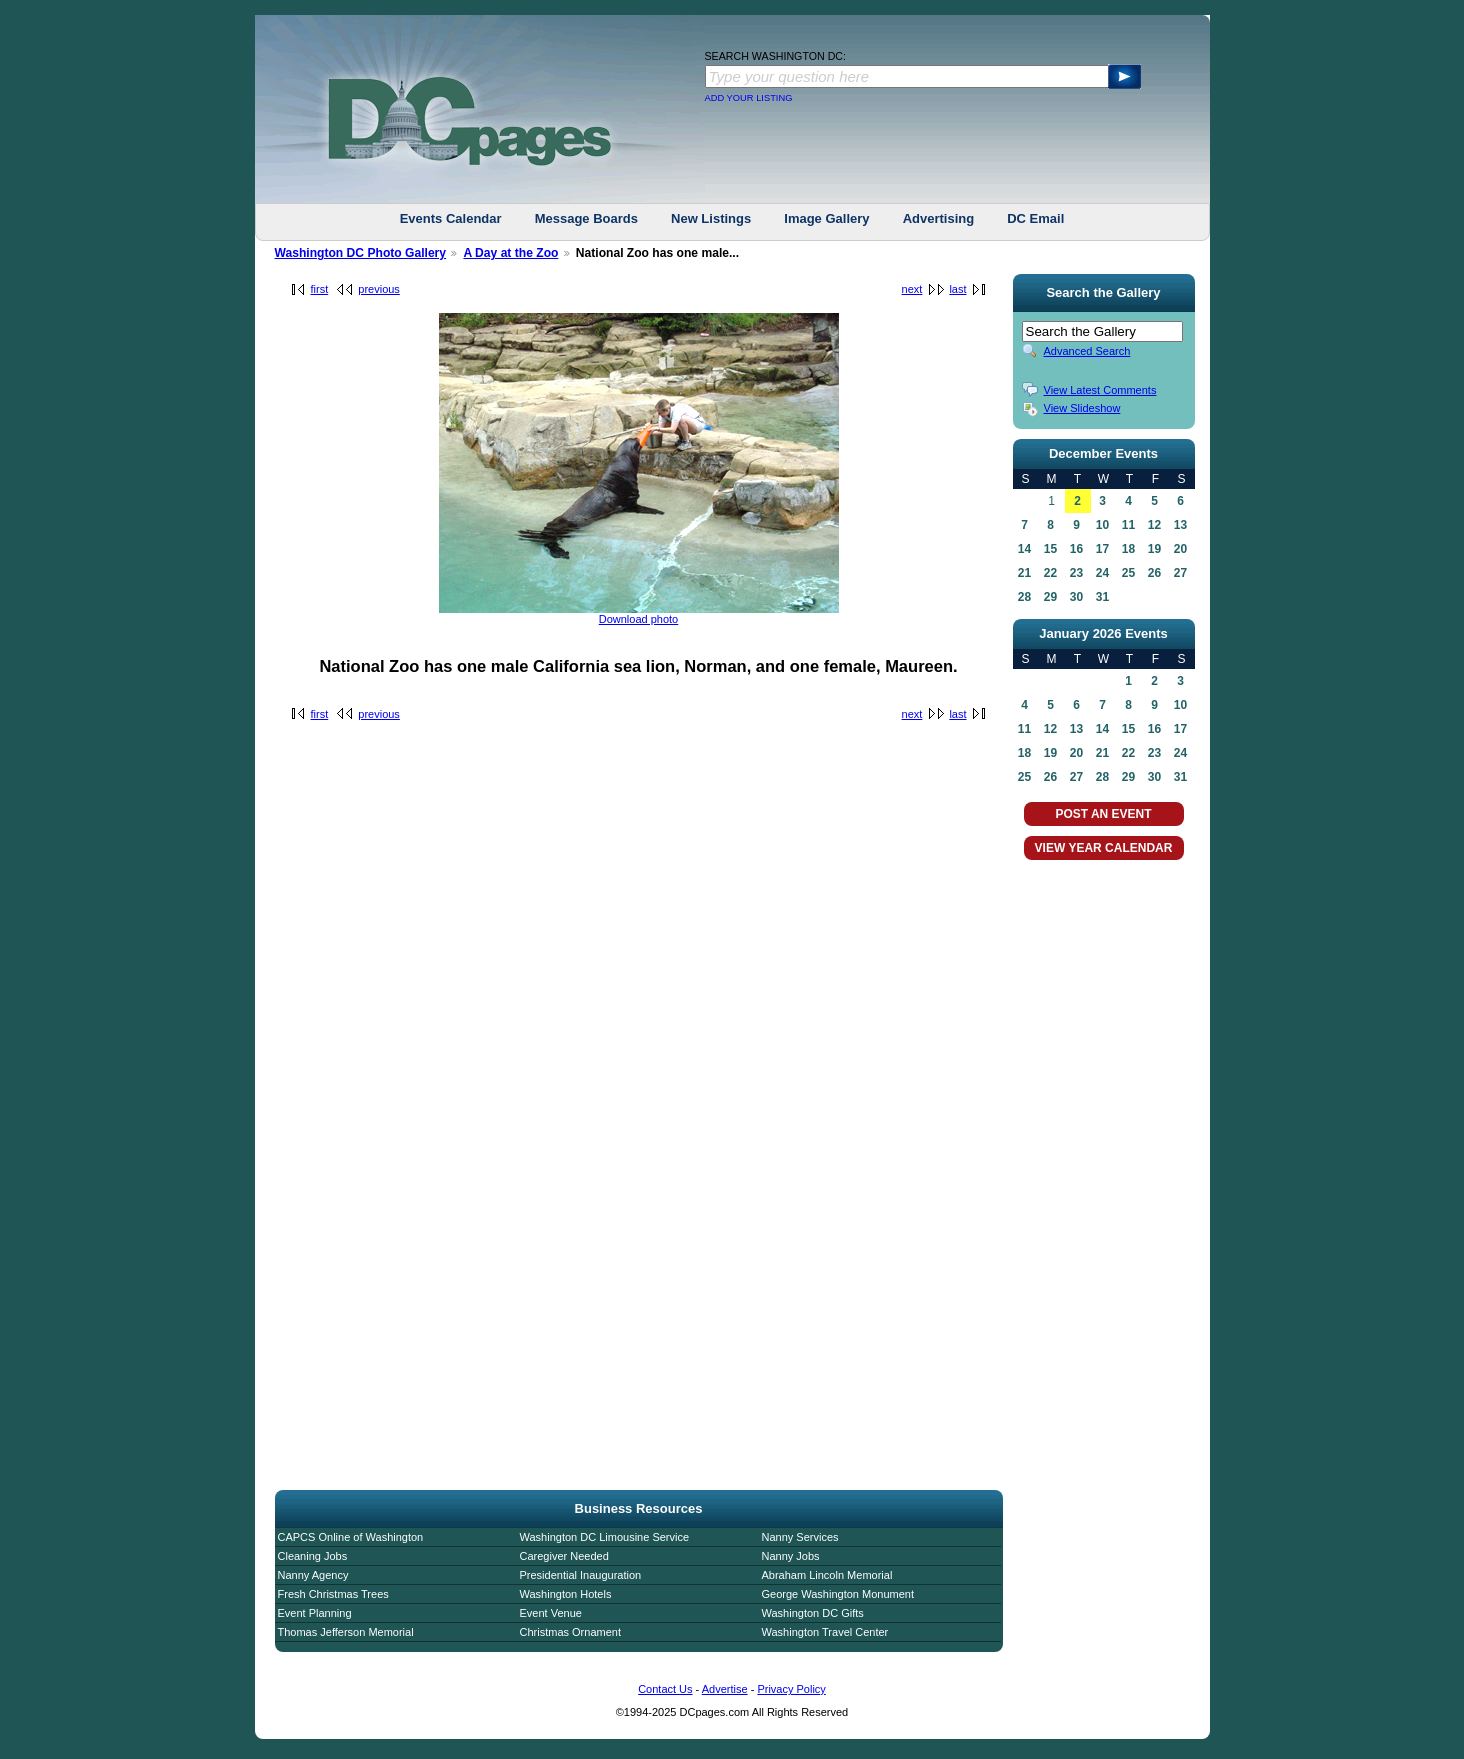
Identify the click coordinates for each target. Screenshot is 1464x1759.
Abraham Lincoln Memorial (827, 1575)
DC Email (1035, 218)
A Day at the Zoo (510, 253)
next (912, 289)
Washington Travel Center (825, 1632)
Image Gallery (826, 218)
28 (1024, 597)
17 (1102, 549)
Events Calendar (451, 218)
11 (1128, 525)
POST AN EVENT (1103, 814)
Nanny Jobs (791, 1556)
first (320, 289)
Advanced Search (1087, 351)
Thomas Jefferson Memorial (346, 1632)
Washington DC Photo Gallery (361, 253)
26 (1154, 573)
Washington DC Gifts (813, 1613)
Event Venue (551, 1613)
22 (1050, 573)
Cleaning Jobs (313, 1556)
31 (1102, 597)
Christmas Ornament (570, 1632)
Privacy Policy (791, 1689)
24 (1102, 573)
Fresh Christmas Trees (333, 1594)
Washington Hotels (566, 1594)
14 (1024, 549)
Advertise (725, 1689)
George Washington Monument (838, 1594)
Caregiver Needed (564, 1556)
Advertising (939, 218)
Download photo (639, 619)
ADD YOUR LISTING (749, 98)
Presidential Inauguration (581, 1575)
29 (1050, 597)
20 (1180, 549)
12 (1154, 525)
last (957, 289)
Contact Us (665, 1689)
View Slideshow (1082, 408)
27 (1180, 573)
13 (1180, 525)
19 (1154, 549)
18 (1128, 549)
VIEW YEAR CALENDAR (1104, 848)
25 (1128, 573)
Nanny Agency (313, 1575)
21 (1024, 573)
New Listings (711, 218)
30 (1076, 597)
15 (1050, 549)
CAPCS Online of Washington (351, 1537)
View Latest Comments (1100, 390)
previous (379, 289)
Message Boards (586, 218)
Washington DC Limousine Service (605, 1537)
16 (1076, 549)
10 (1102, 525)
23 (1076, 573)
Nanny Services (800, 1537)
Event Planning (315, 1613)
